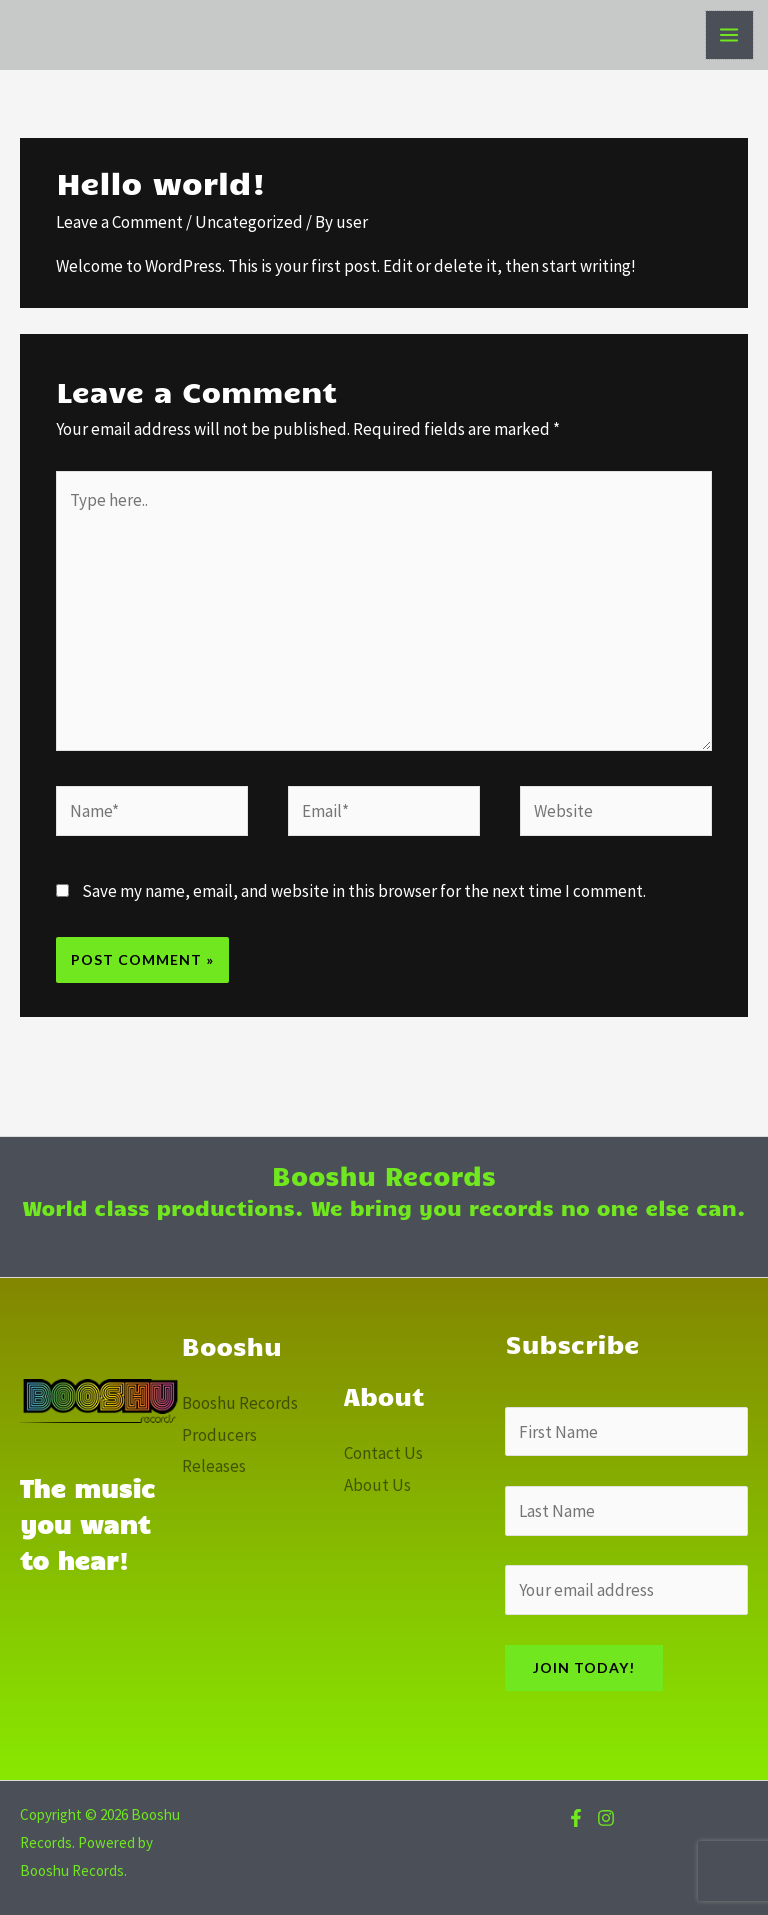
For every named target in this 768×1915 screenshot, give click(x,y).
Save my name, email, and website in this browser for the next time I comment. (364, 891)
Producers (219, 1435)
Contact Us (383, 1453)
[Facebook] (576, 1818)
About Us (377, 1485)
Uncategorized (249, 222)
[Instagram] (606, 1818)
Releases (214, 1466)
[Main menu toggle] (730, 35)
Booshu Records (240, 1403)
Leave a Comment (119, 222)
